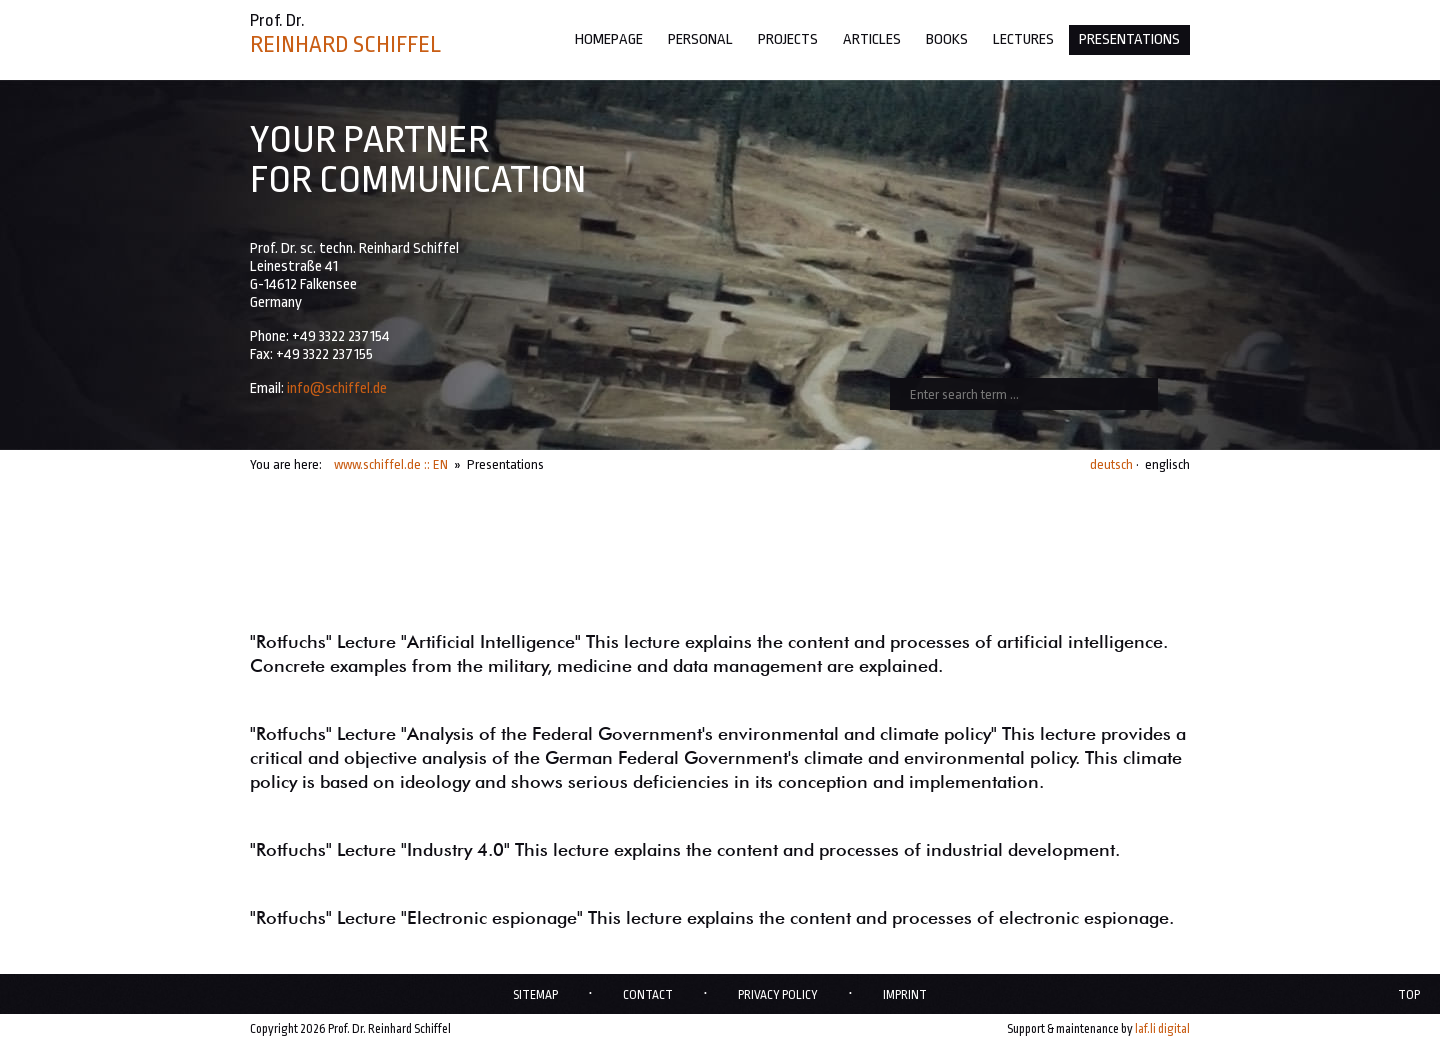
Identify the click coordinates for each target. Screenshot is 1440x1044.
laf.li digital (1162, 1029)
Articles (872, 39)
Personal (700, 39)
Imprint (905, 995)
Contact (648, 995)
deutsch (1111, 464)
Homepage (609, 39)
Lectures (1023, 39)
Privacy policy (778, 995)
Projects (788, 39)
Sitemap (535, 995)
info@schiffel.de (337, 388)
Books (947, 39)
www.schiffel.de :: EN (391, 464)
